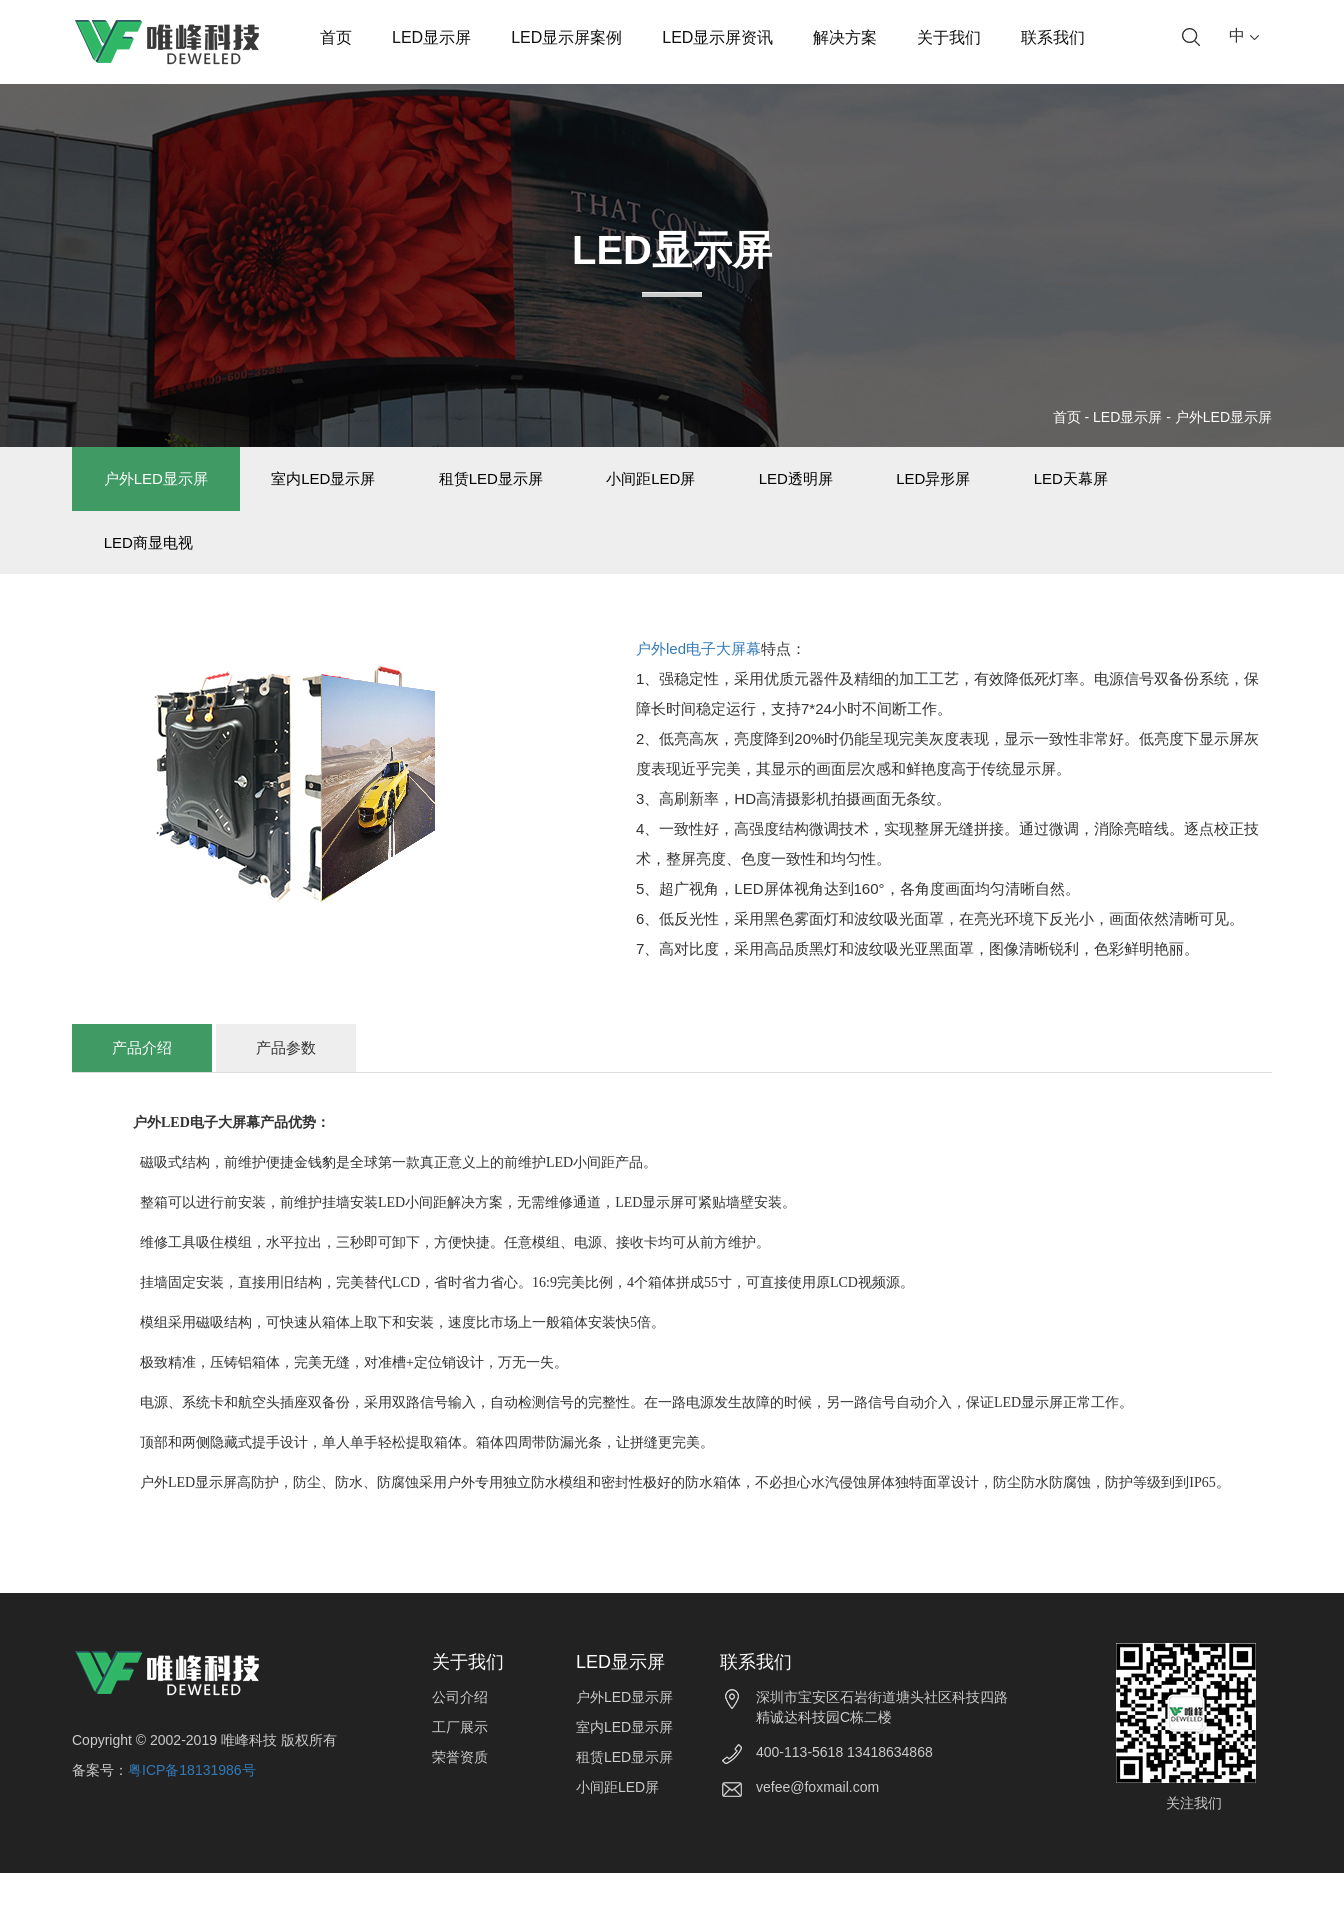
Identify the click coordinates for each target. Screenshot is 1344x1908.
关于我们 (949, 37)
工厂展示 (460, 1763)
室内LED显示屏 (351, 487)
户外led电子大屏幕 (698, 684)
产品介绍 (142, 1083)
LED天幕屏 (1192, 487)
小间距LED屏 (716, 487)
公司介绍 (460, 1733)
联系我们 (1053, 37)
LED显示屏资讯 (717, 37)
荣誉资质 (460, 1793)
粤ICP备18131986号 (192, 1805)
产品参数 (286, 1083)
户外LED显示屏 (1223, 417)
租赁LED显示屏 (537, 487)
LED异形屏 (1036, 487)
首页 (336, 37)
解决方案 (845, 37)
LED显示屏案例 (566, 37)
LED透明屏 (880, 487)
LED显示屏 (431, 37)
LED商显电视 (157, 568)
